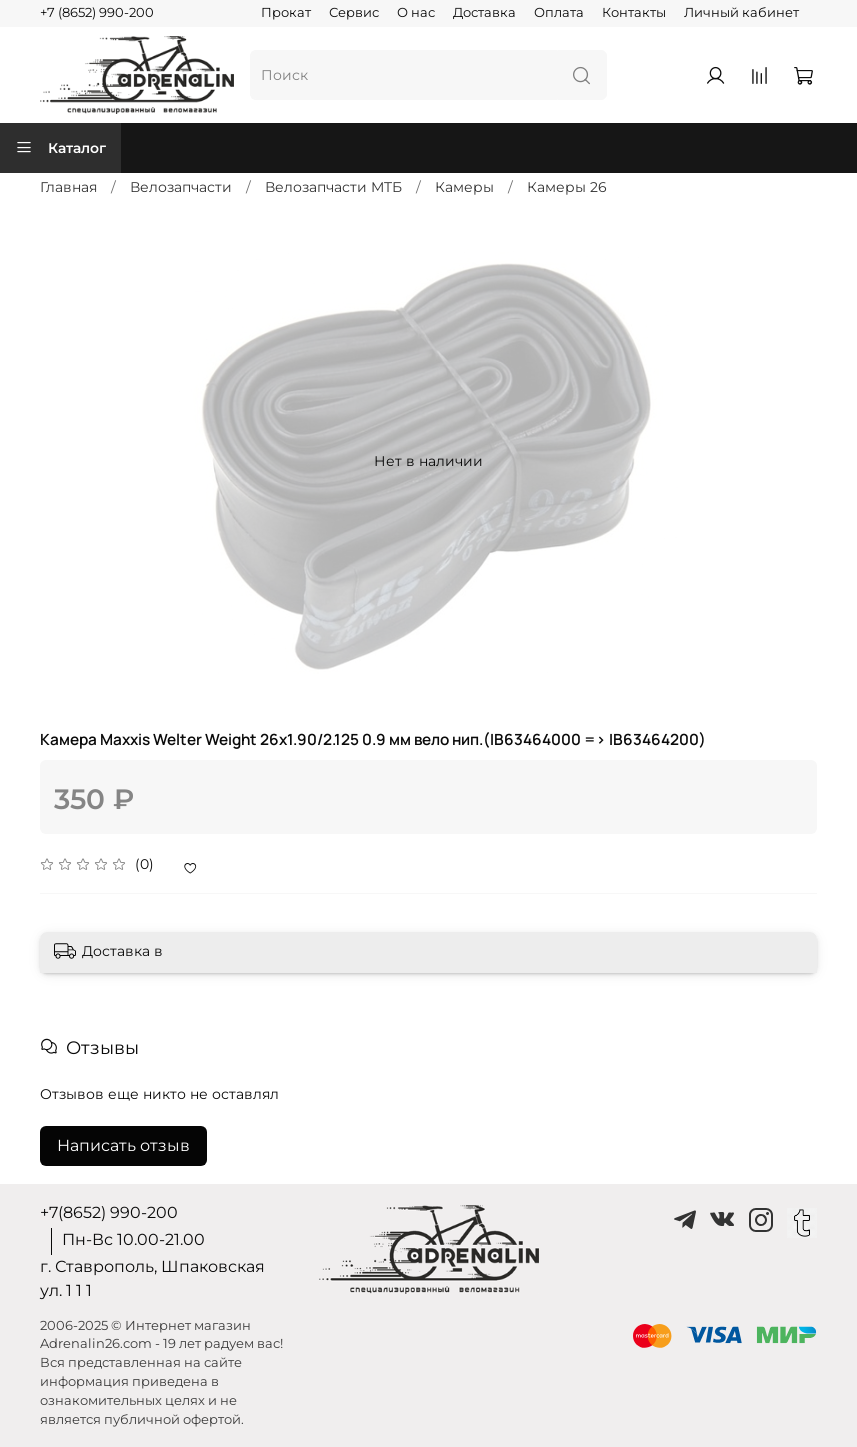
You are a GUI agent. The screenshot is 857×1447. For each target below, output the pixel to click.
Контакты (634, 12)
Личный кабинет (741, 12)
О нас (416, 12)
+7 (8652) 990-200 (97, 12)
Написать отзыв (123, 1145)
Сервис (354, 12)
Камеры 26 (567, 187)
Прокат (286, 12)
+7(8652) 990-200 (109, 1212)
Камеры (464, 187)
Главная (68, 187)
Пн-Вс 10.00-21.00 (133, 1239)
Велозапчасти (181, 187)
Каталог (60, 148)
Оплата (559, 12)
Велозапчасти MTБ (333, 187)
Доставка (484, 12)
